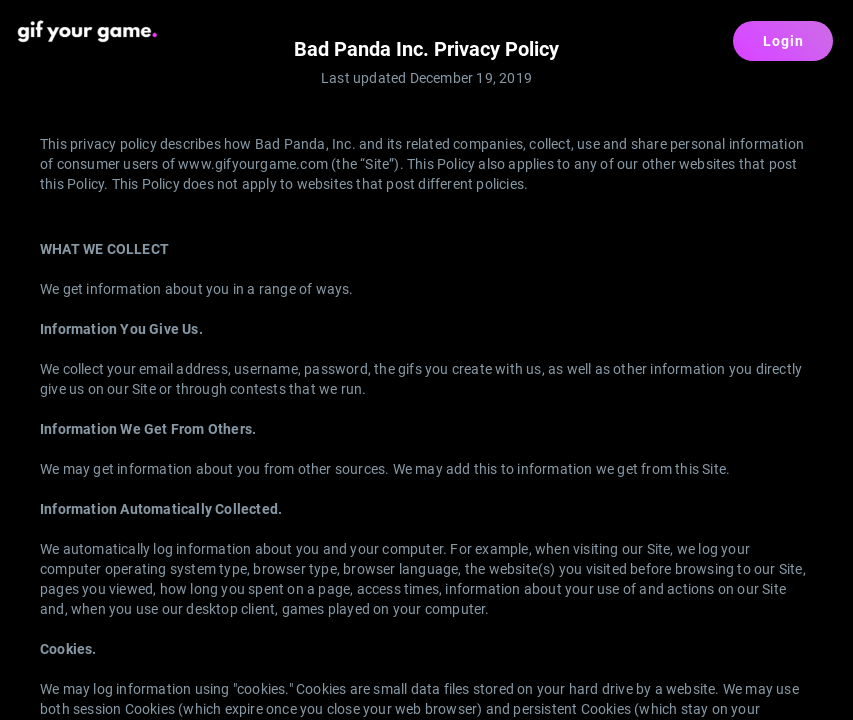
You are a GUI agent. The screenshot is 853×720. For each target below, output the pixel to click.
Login (783, 41)
